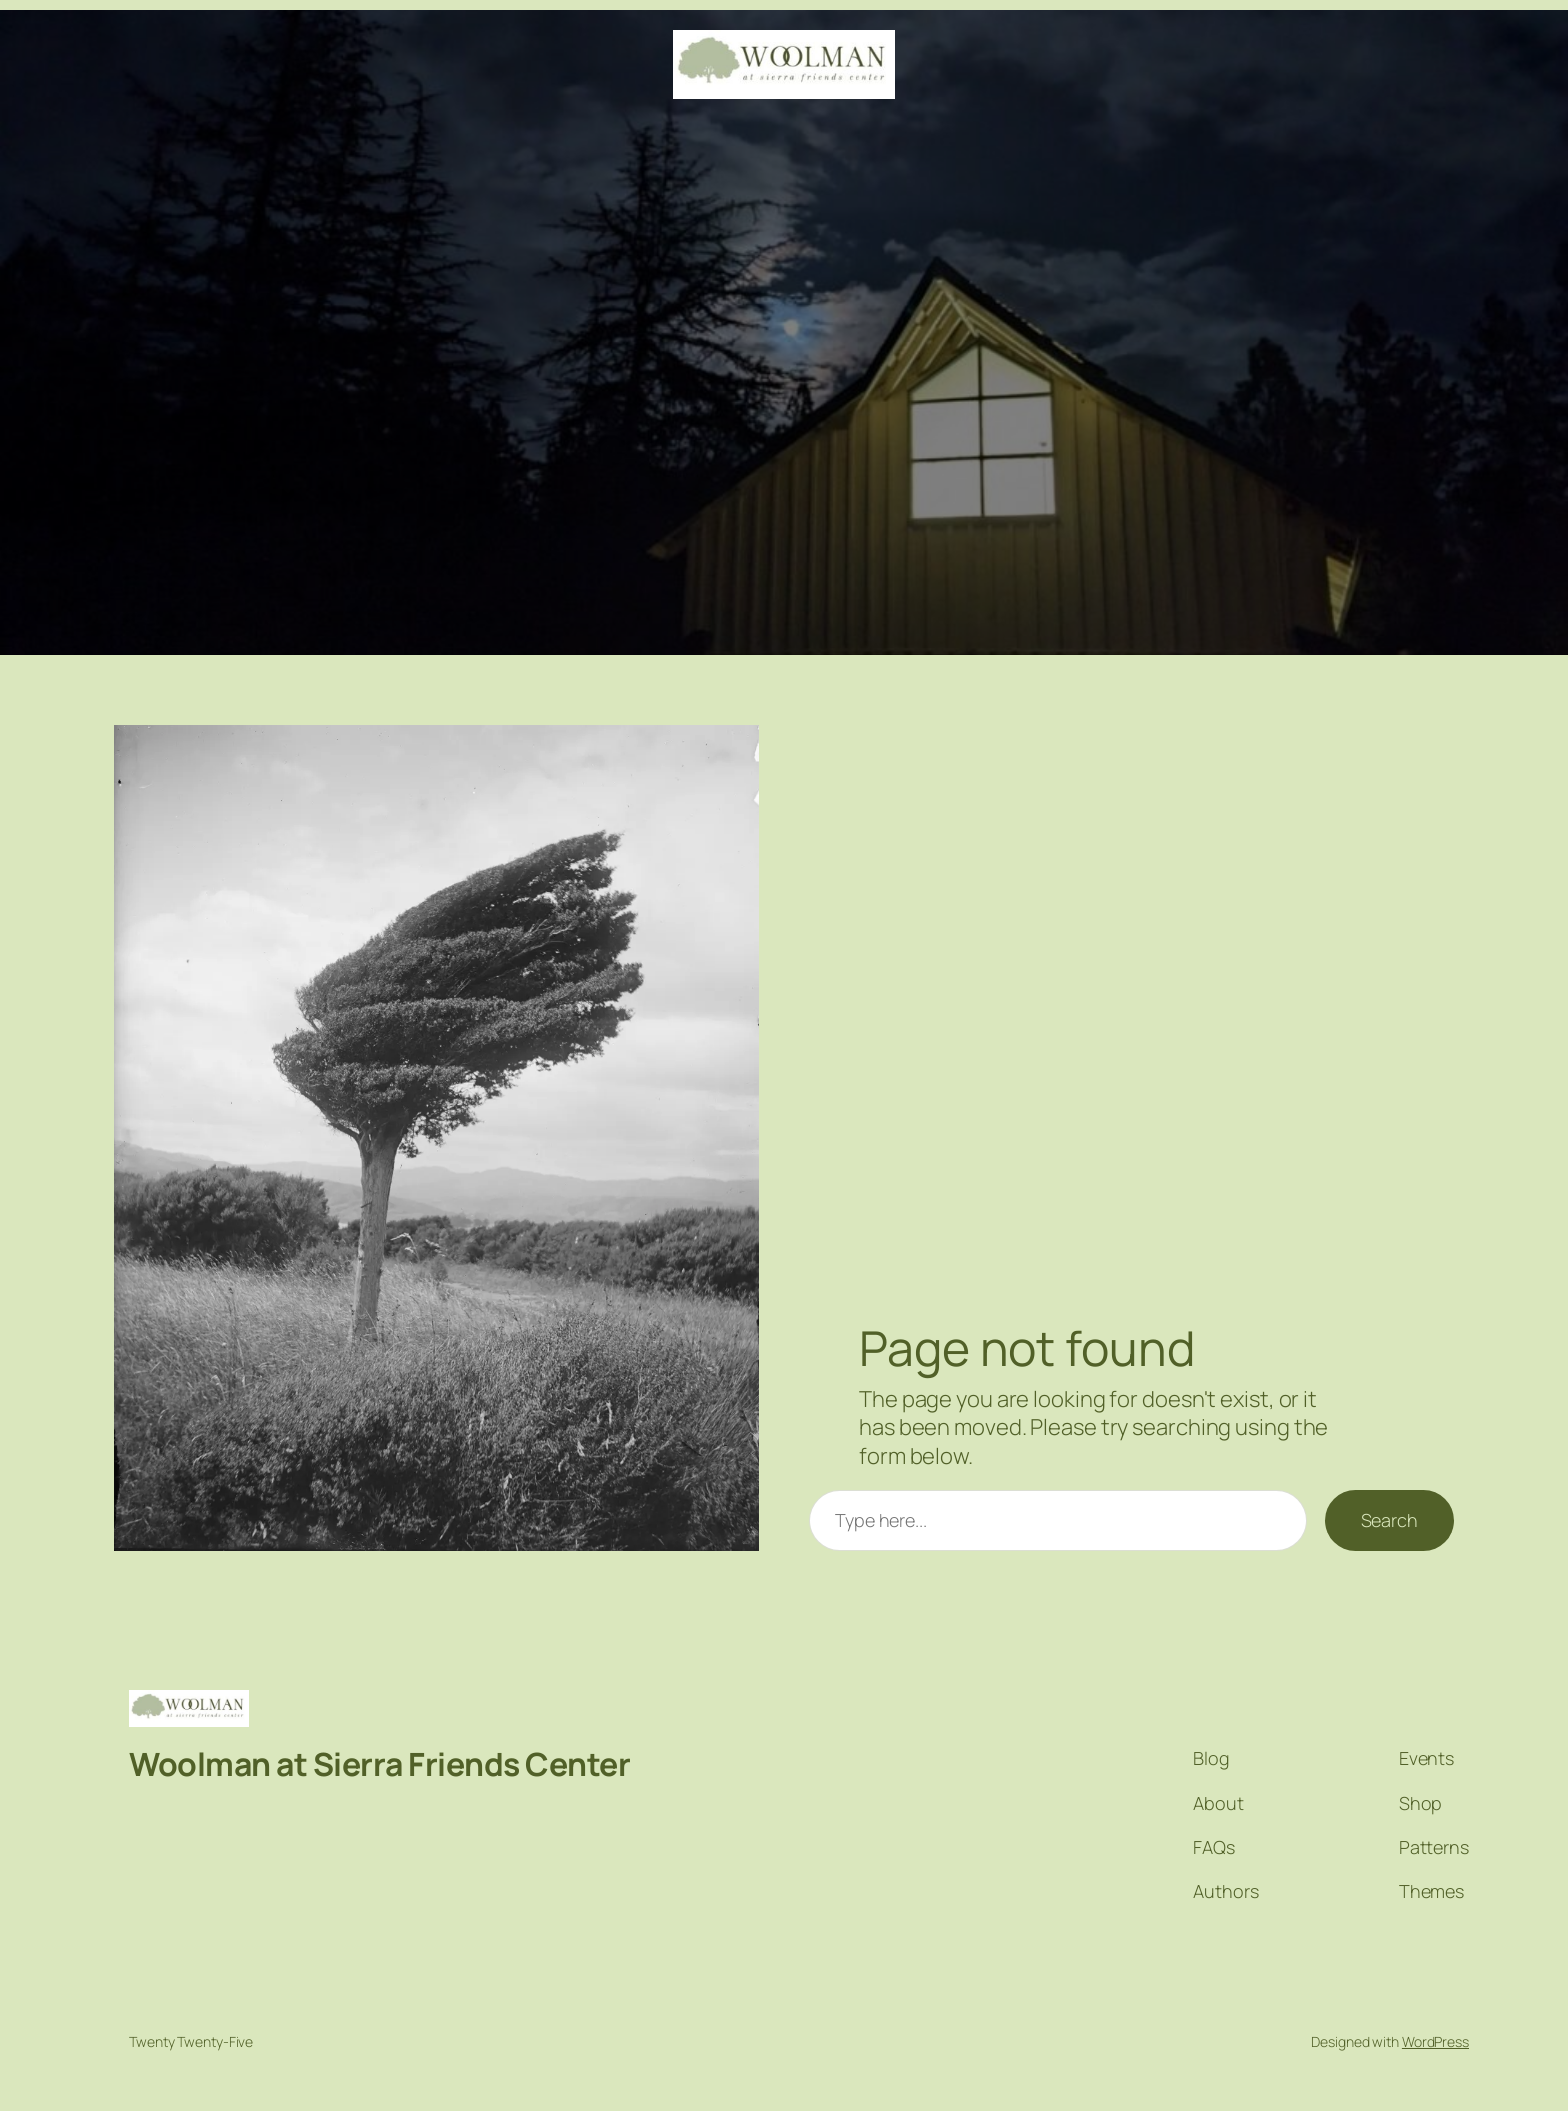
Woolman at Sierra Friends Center (379, 1764)
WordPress (1435, 2041)
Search (1389, 1520)
